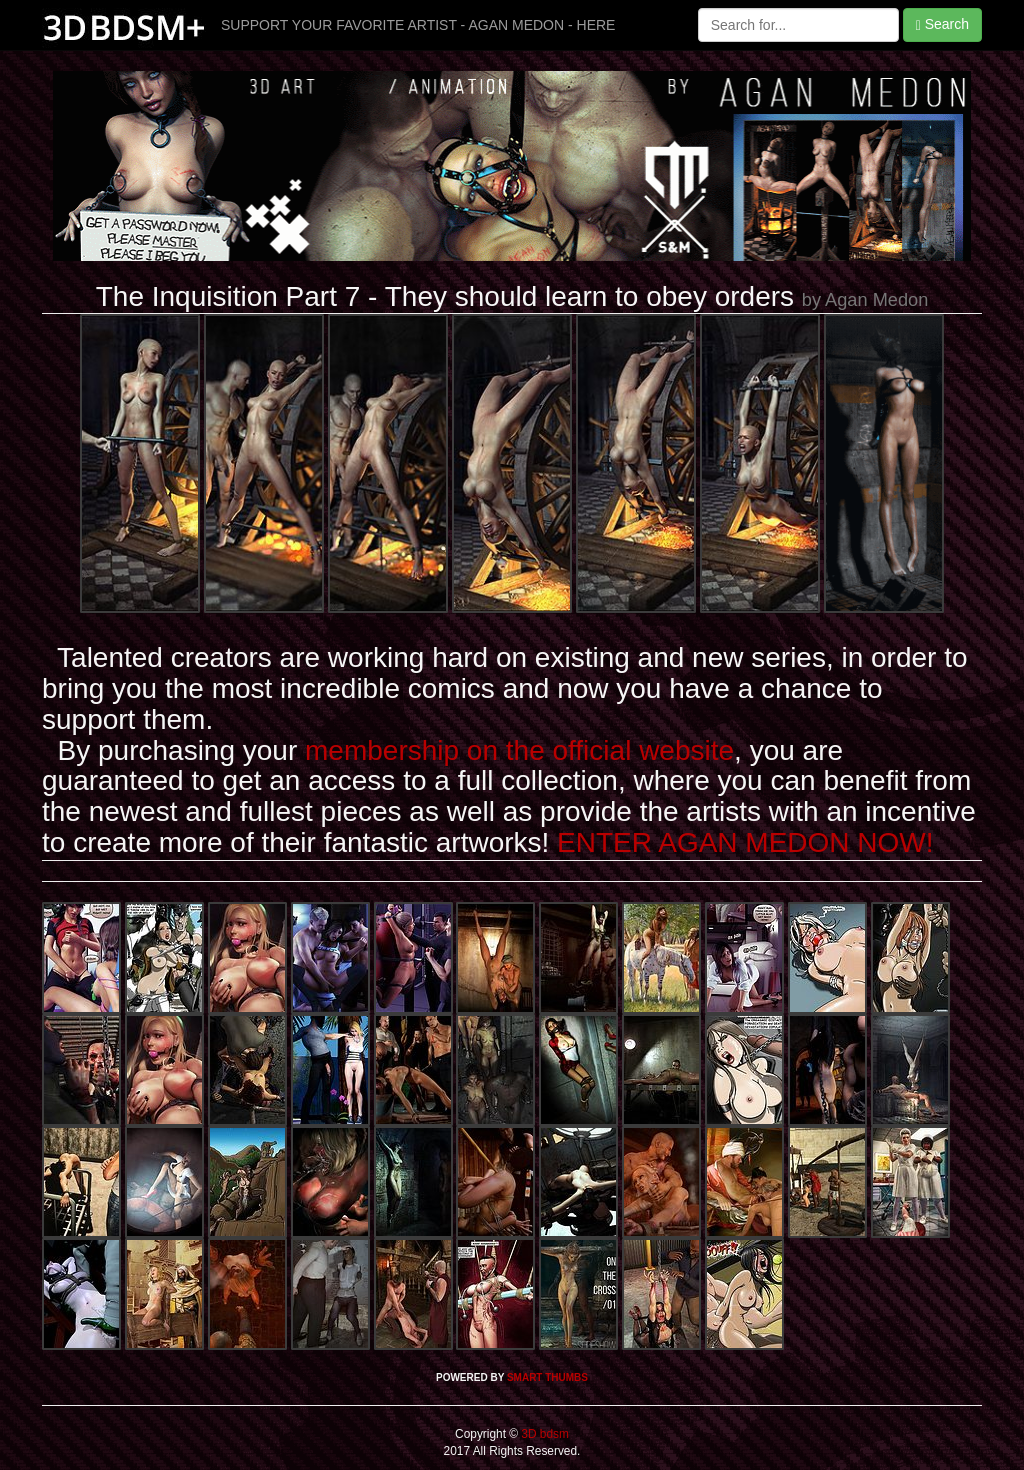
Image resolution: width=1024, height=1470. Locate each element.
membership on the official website (519, 750)
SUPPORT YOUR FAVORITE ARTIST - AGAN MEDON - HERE (418, 25)
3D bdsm (543, 1434)
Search (942, 24)
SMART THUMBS (547, 1377)
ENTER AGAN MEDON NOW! (745, 842)
